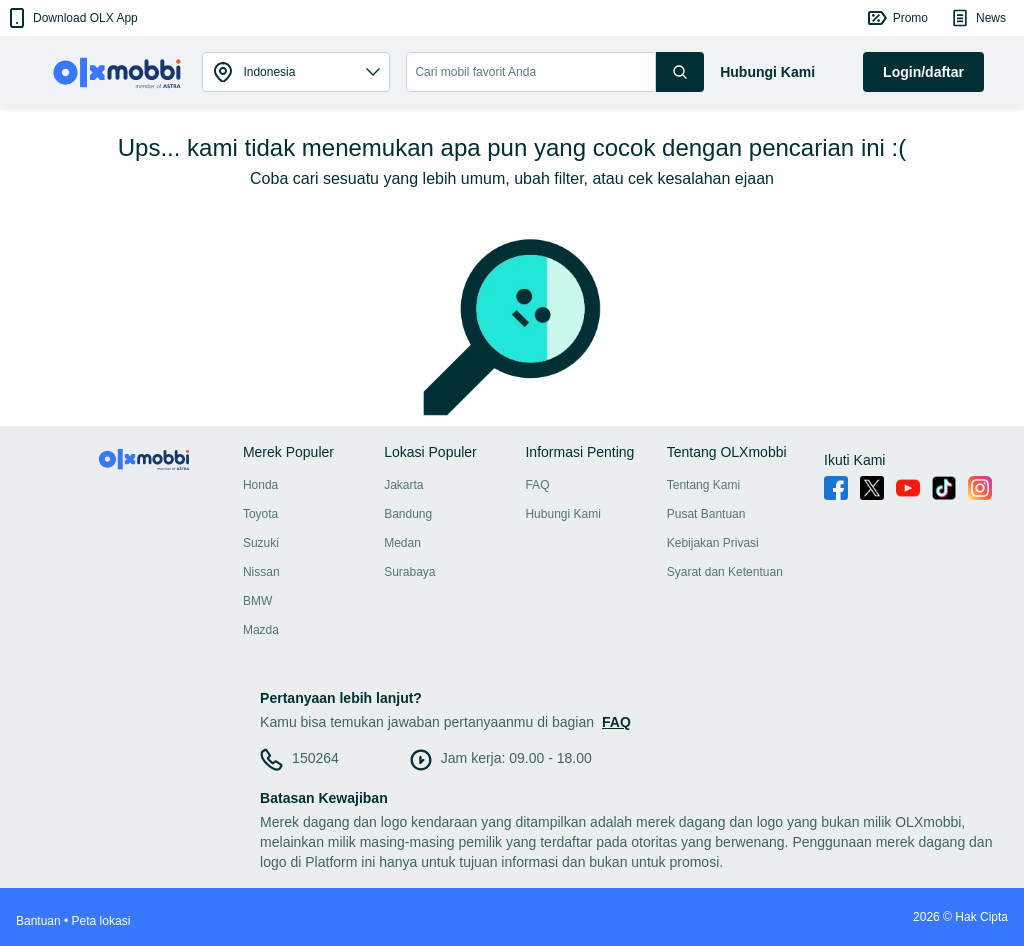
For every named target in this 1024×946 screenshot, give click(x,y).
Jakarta (403, 485)
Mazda (261, 630)
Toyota (260, 514)
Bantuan (38, 921)
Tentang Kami (703, 485)
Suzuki (261, 543)
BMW (257, 601)
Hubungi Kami (562, 514)
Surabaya (409, 572)
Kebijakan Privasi (713, 543)
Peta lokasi (101, 921)
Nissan (261, 572)
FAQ (537, 485)
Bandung (408, 514)
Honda (260, 485)
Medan (402, 543)
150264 (315, 758)
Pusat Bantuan (706, 514)
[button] (71, 18)
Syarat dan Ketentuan (725, 572)
